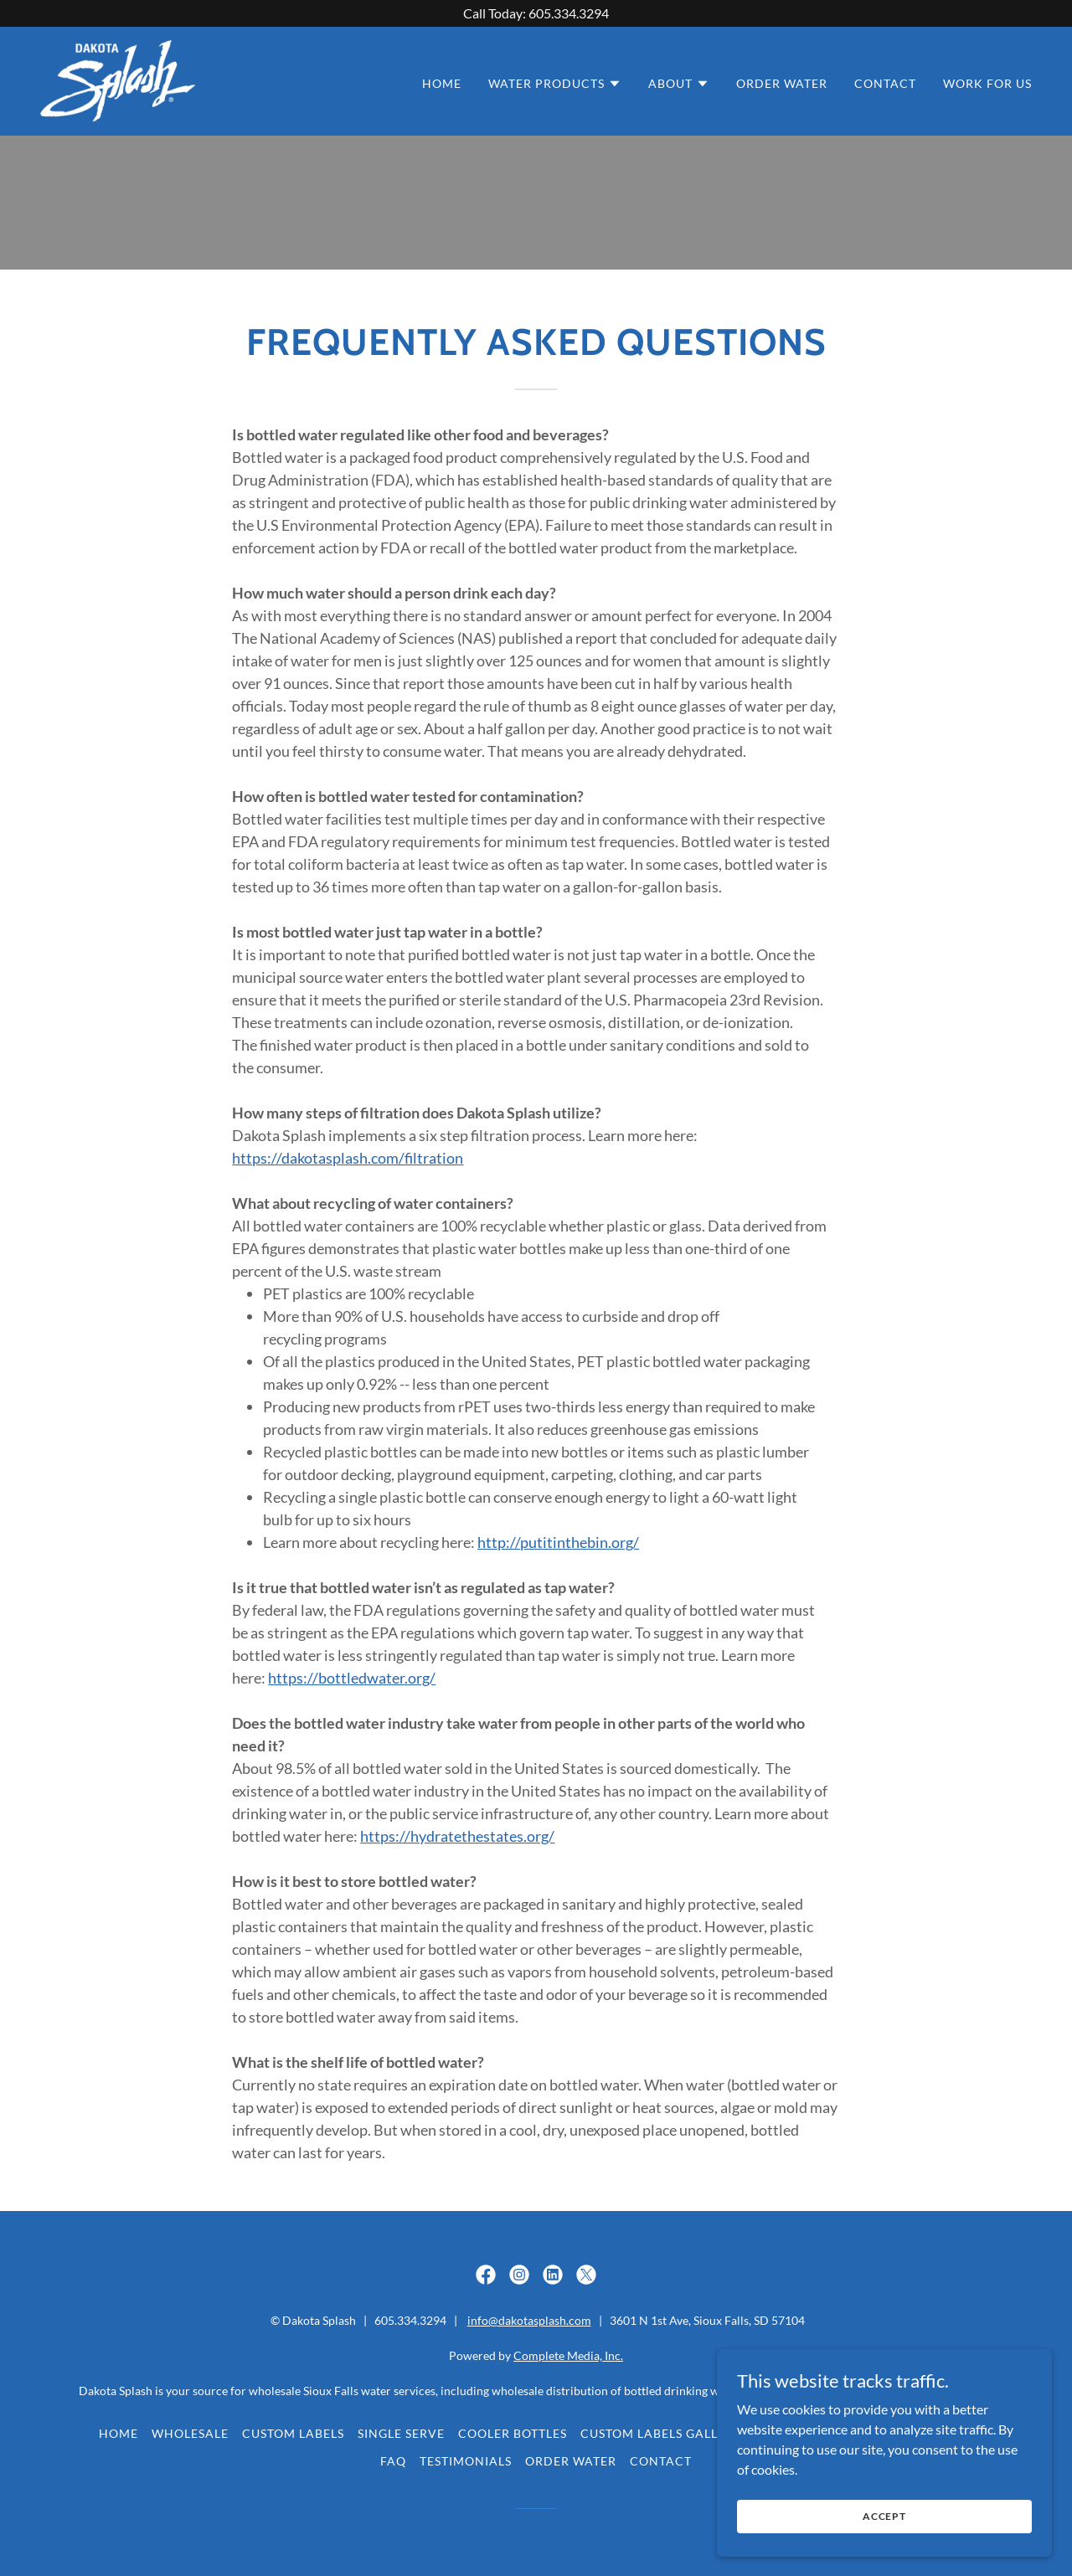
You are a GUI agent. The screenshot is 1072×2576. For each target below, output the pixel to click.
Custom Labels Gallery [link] (661, 2433)
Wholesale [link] (190, 2433)
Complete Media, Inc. (568, 2355)
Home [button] (118, 2433)
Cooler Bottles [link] (512, 2433)
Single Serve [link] (401, 2433)
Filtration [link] (869, 2433)
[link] (117, 79)
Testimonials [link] (466, 2461)
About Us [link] (787, 2433)
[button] (554, 84)
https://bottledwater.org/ (352, 1677)
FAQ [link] (393, 2461)
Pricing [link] (946, 2433)
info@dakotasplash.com (529, 2320)
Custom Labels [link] (293, 2433)
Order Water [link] (781, 83)
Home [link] (441, 83)
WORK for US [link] (987, 83)
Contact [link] (885, 83)
